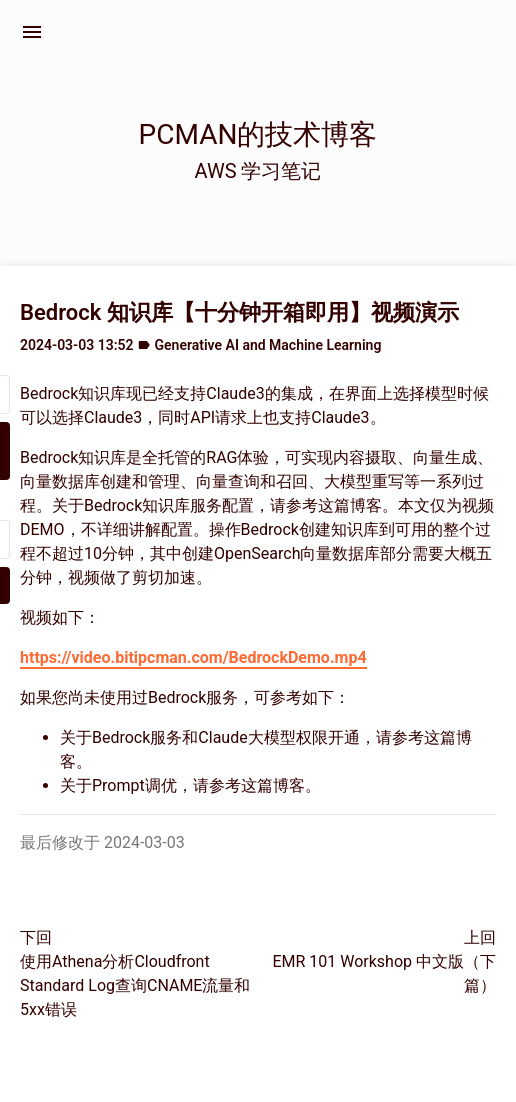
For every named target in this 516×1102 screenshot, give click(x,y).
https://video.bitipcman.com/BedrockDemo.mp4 (193, 657)
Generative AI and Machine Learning (268, 345)
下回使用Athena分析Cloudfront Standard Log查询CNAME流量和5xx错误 (135, 973)
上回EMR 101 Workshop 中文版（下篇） (384, 961)
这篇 (334, 505)
